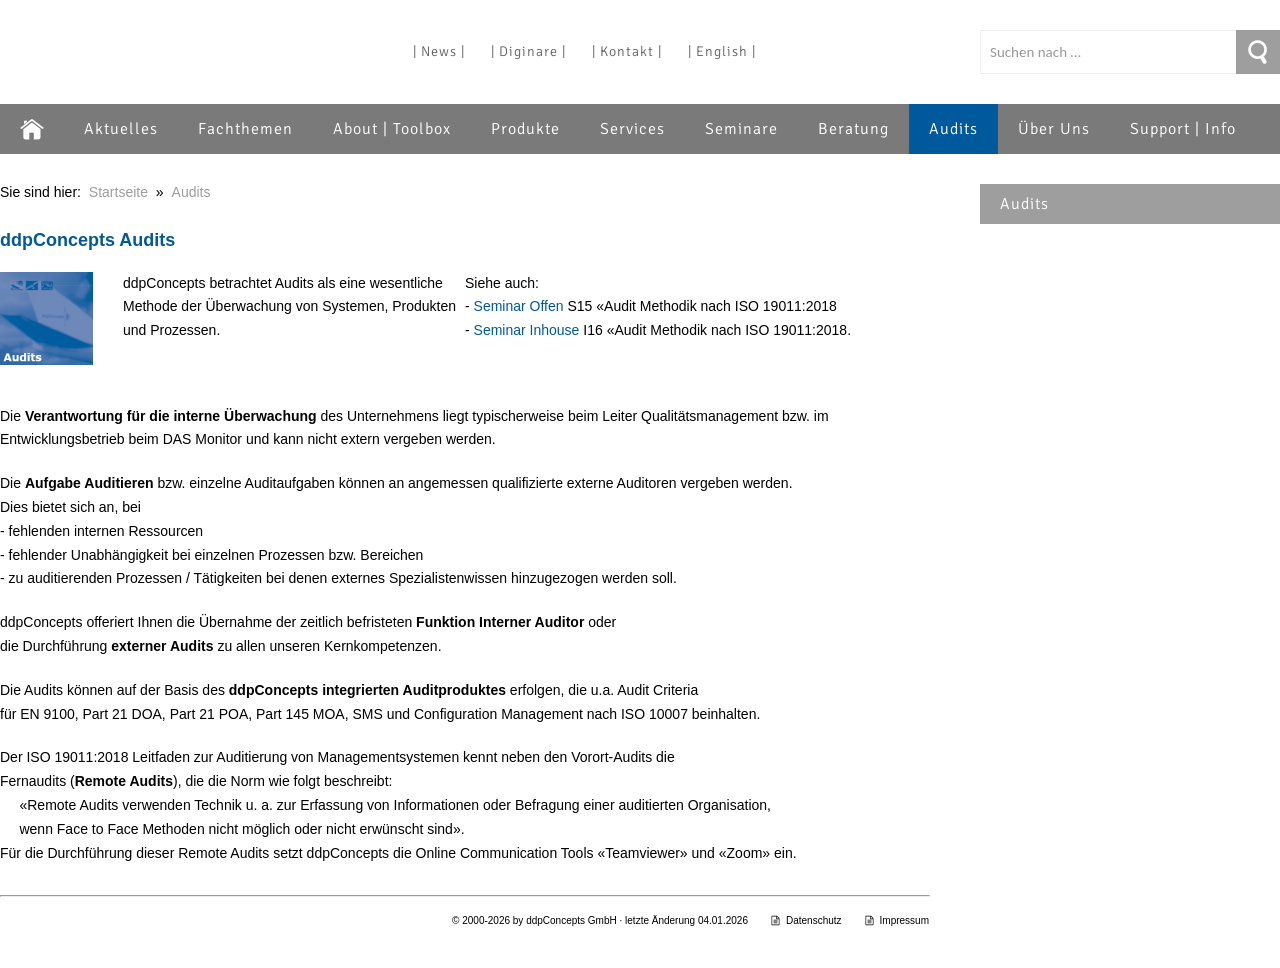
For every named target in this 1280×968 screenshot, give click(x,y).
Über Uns (1054, 129)
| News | (439, 51)
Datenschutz (806, 920)
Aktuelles (121, 129)
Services (632, 129)
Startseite (118, 192)
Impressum (896, 920)
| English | (722, 51)
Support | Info (1183, 129)
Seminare (741, 129)
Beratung (853, 129)
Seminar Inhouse (527, 330)
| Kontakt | (627, 51)
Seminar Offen (519, 306)
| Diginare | (528, 51)
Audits (953, 129)
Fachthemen (245, 129)
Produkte (525, 129)
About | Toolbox (392, 129)
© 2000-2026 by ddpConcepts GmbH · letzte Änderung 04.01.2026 (600, 920)
